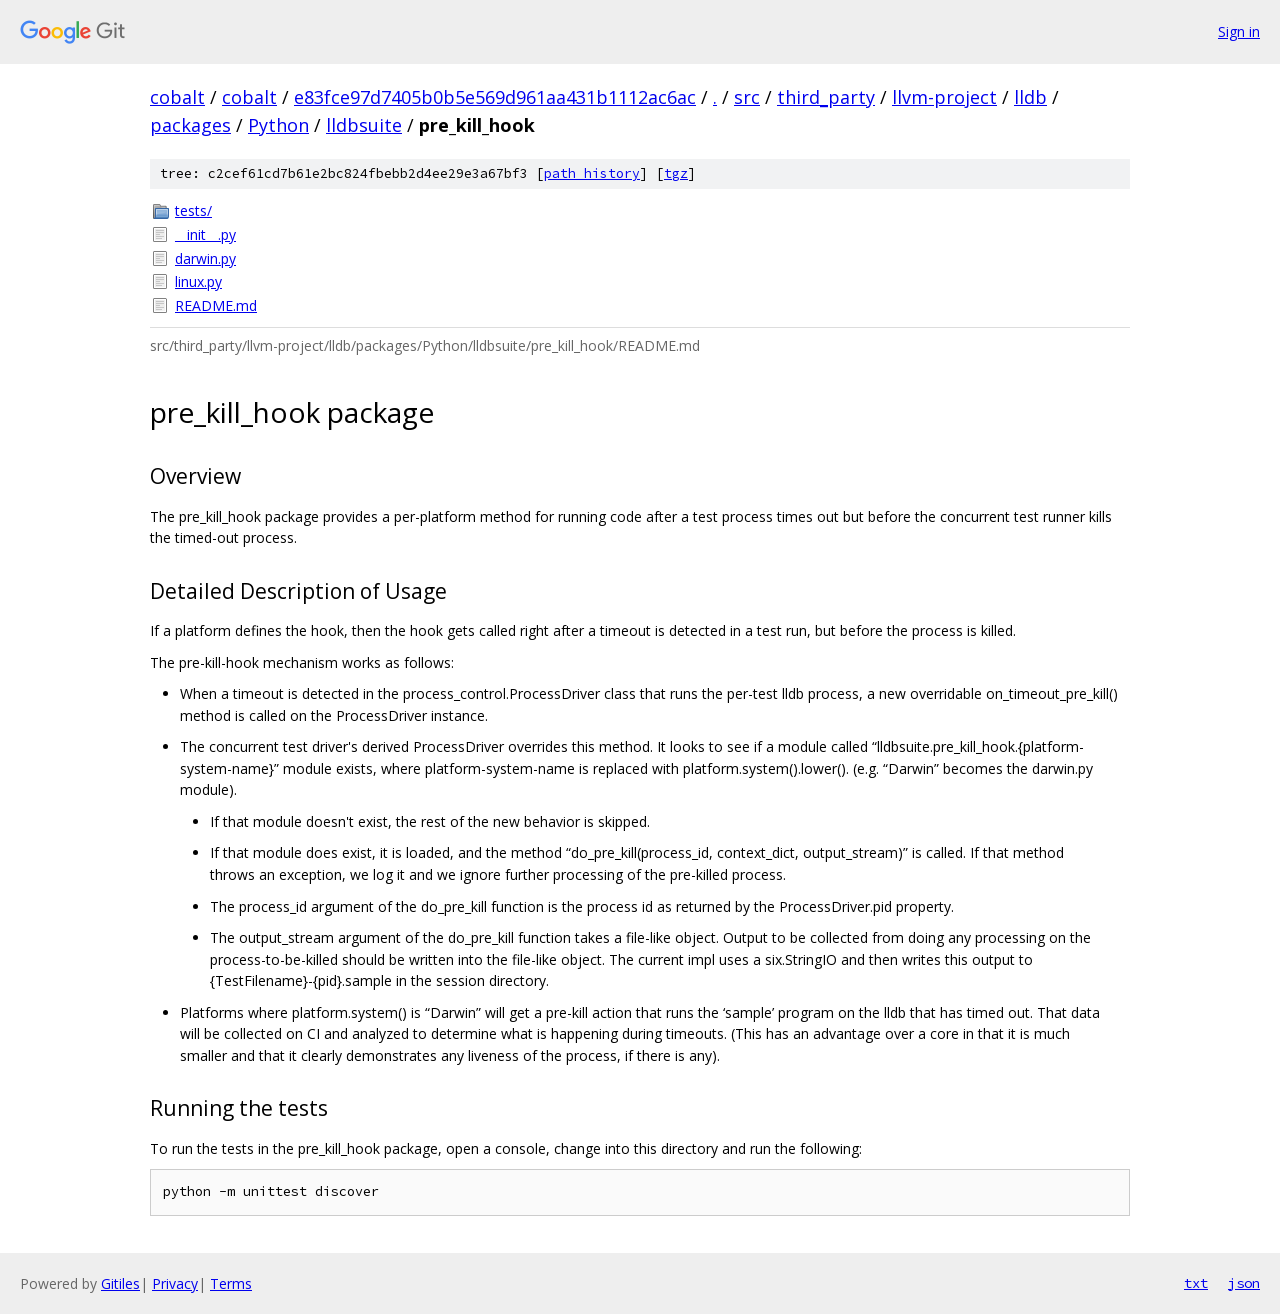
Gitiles (120, 1283)
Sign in (1239, 31)
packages (190, 125)
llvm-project (944, 97)
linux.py (198, 281)
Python (278, 125)
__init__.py (205, 234)
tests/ (193, 210)
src (747, 97)
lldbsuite (364, 125)
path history (592, 173)
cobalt (177, 97)
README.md (216, 305)
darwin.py (205, 258)
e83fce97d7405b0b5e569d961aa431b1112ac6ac (495, 97)
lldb (1030, 97)
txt (1196, 1283)
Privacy (175, 1283)
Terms (231, 1283)
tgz (676, 173)
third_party (826, 97)
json (1244, 1283)
